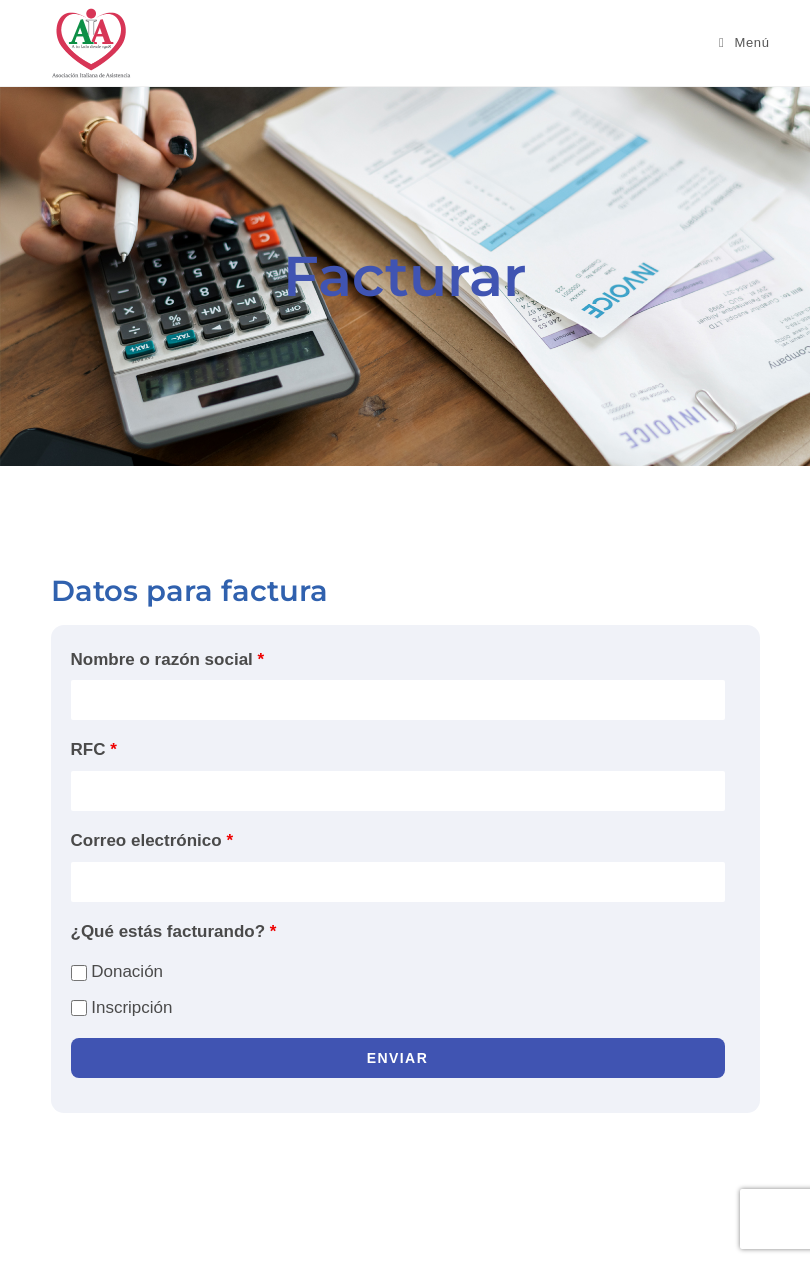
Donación (117, 971)
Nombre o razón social (168, 659)
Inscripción (122, 1007)
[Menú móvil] (744, 42)
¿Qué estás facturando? (174, 931)
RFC (94, 749)
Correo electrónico (152, 840)
